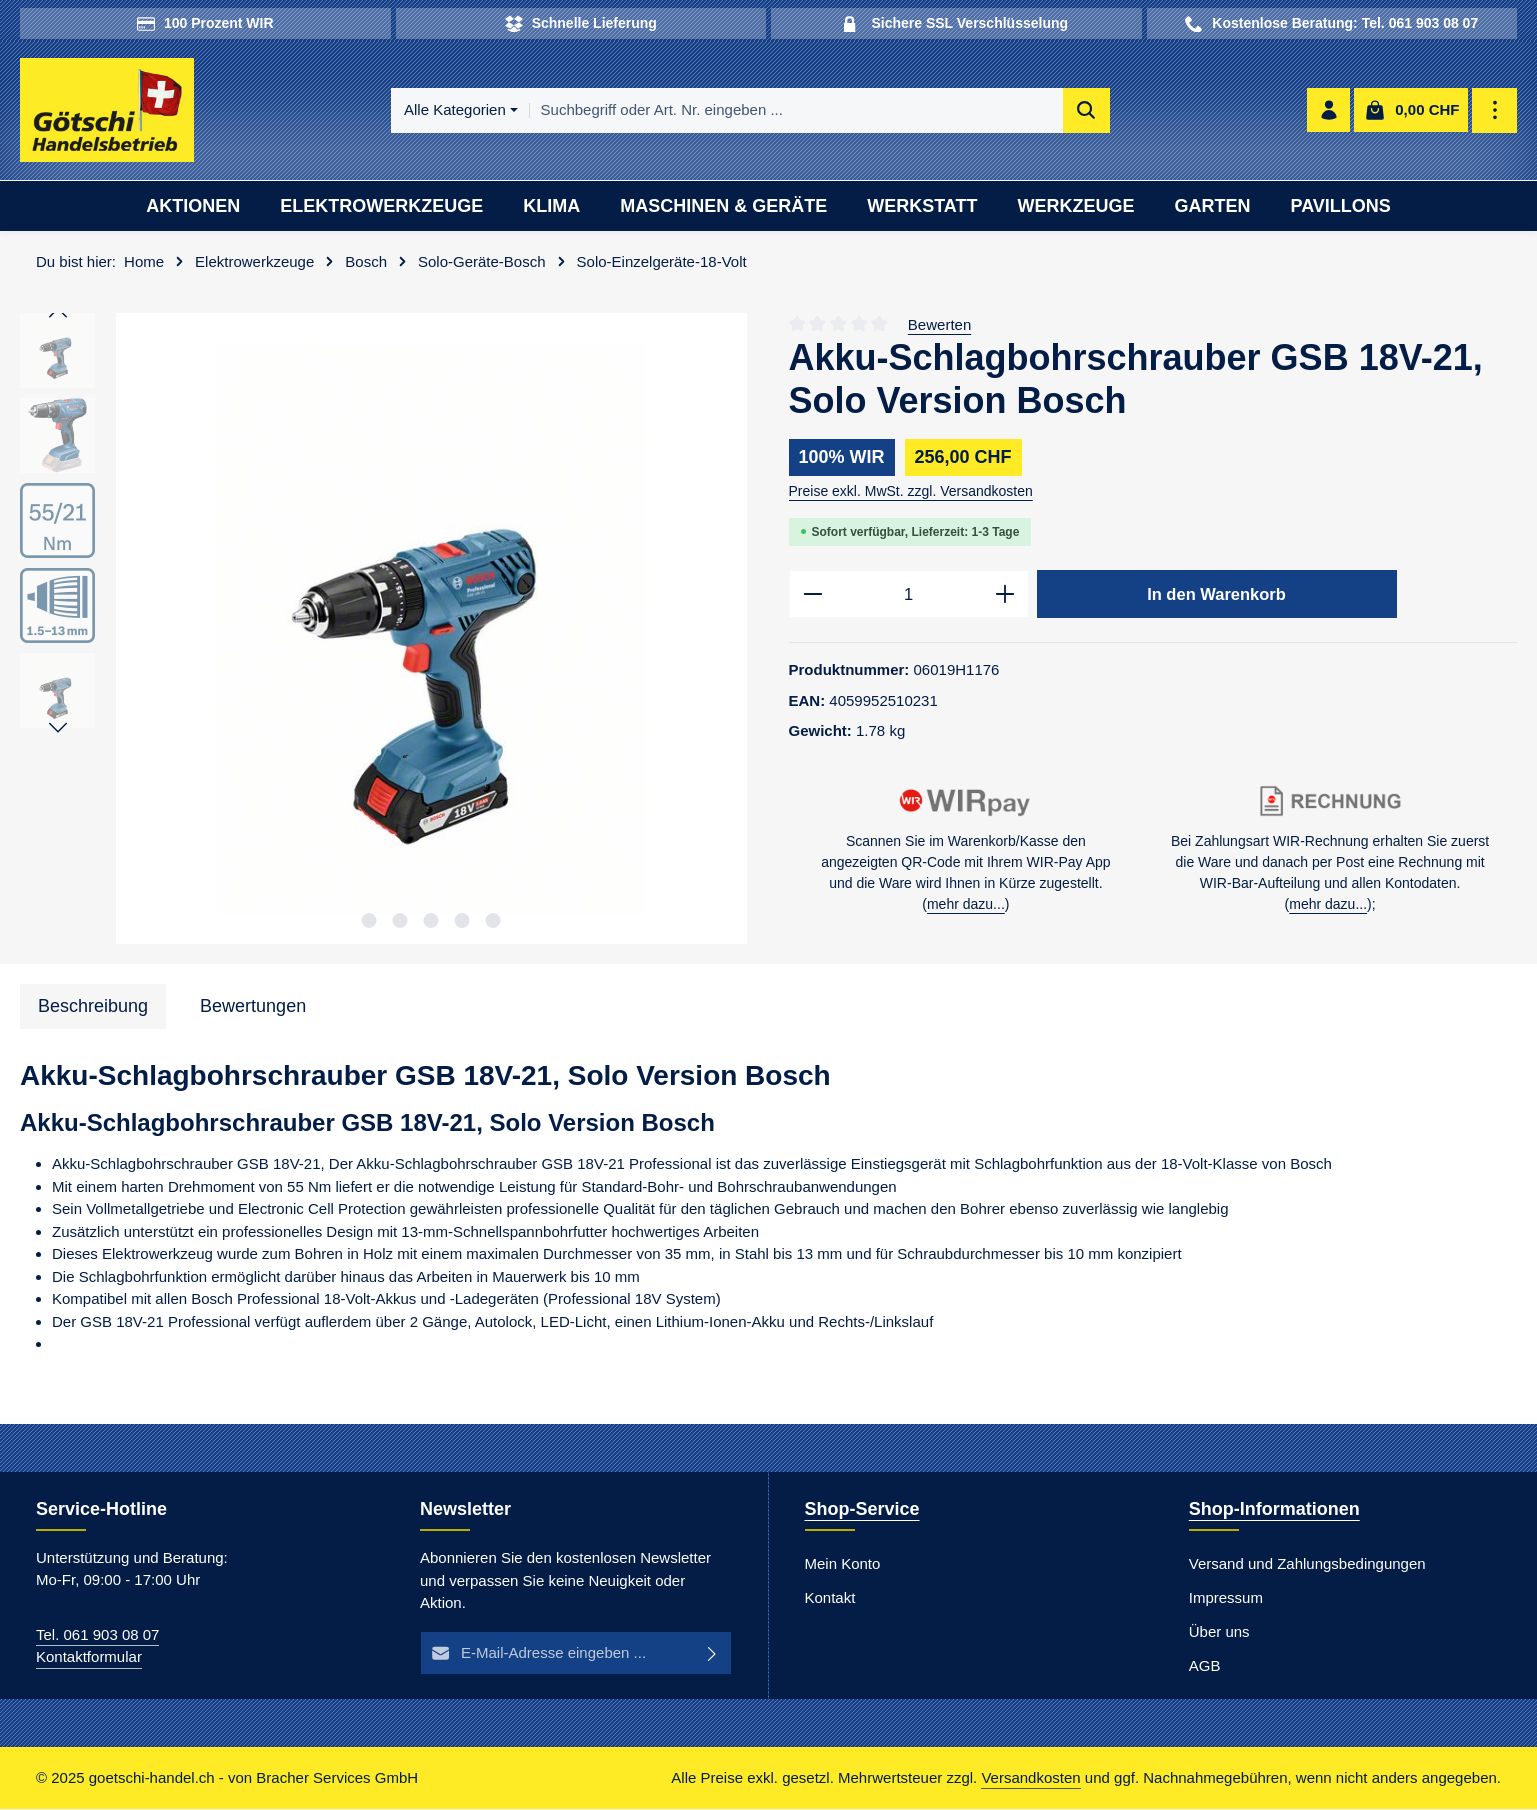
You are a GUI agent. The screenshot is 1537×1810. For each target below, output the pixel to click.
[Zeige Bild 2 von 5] (400, 921)
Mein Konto (843, 1564)
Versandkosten (1030, 1778)
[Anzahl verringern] (812, 596)
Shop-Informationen (1274, 1510)
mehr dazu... (966, 906)
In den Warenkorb (1217, 595)
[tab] (93, 1007)
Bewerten (939, 325)
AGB (1205, 1666)
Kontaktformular (89, 1658)
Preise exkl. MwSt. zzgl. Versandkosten (911, 492)
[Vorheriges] (58, 315)
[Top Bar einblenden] (1495, 111)
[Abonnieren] (713, 1654)
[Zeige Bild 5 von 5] (493, 921)
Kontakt (830, 1598)
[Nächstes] (58, 730)
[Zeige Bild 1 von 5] (369, 921)
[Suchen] (1086, 111)
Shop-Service (862, 1510)
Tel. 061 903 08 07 (97, 1635)
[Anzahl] (909, 596)
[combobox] (796, 111)
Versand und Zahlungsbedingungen (1307, 1564)
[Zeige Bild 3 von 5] (431, 921)
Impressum (1226, 1598)
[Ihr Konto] (1328, 111)
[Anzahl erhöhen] (1005, 596)
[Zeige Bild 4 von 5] (462, 921)
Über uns (1219, 1632)
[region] (384, 630)
